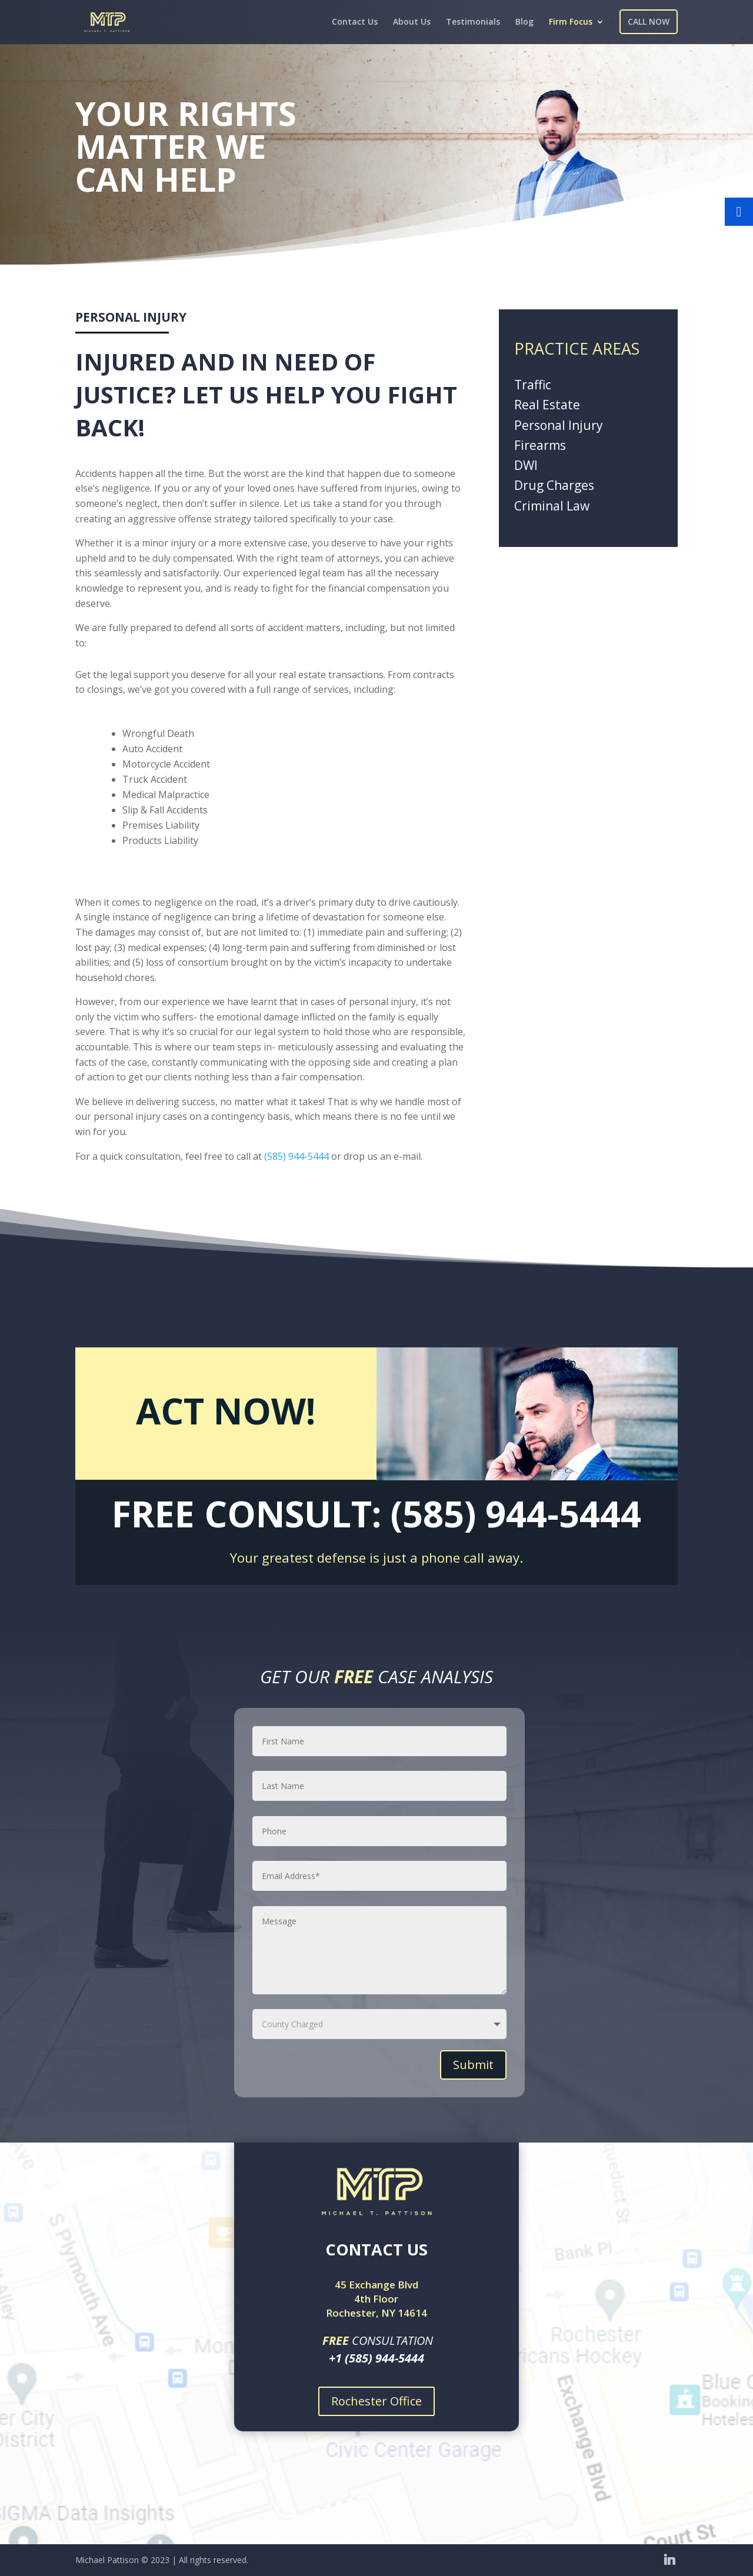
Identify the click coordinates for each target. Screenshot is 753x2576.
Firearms (540, 445)
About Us (412, 22)
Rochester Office (376, 2401)
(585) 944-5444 (296, 1156)
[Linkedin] (669, 2559)
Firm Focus (570, 22)
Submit (473, 2065)
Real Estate (547, 404)
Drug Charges (554, 485)
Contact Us (355, 22)
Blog (524, 22)
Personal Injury (558, 425)
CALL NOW (648, 21)
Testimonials (473, 22)
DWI (526, 465)
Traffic (532, 384)
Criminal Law (551, 506)
